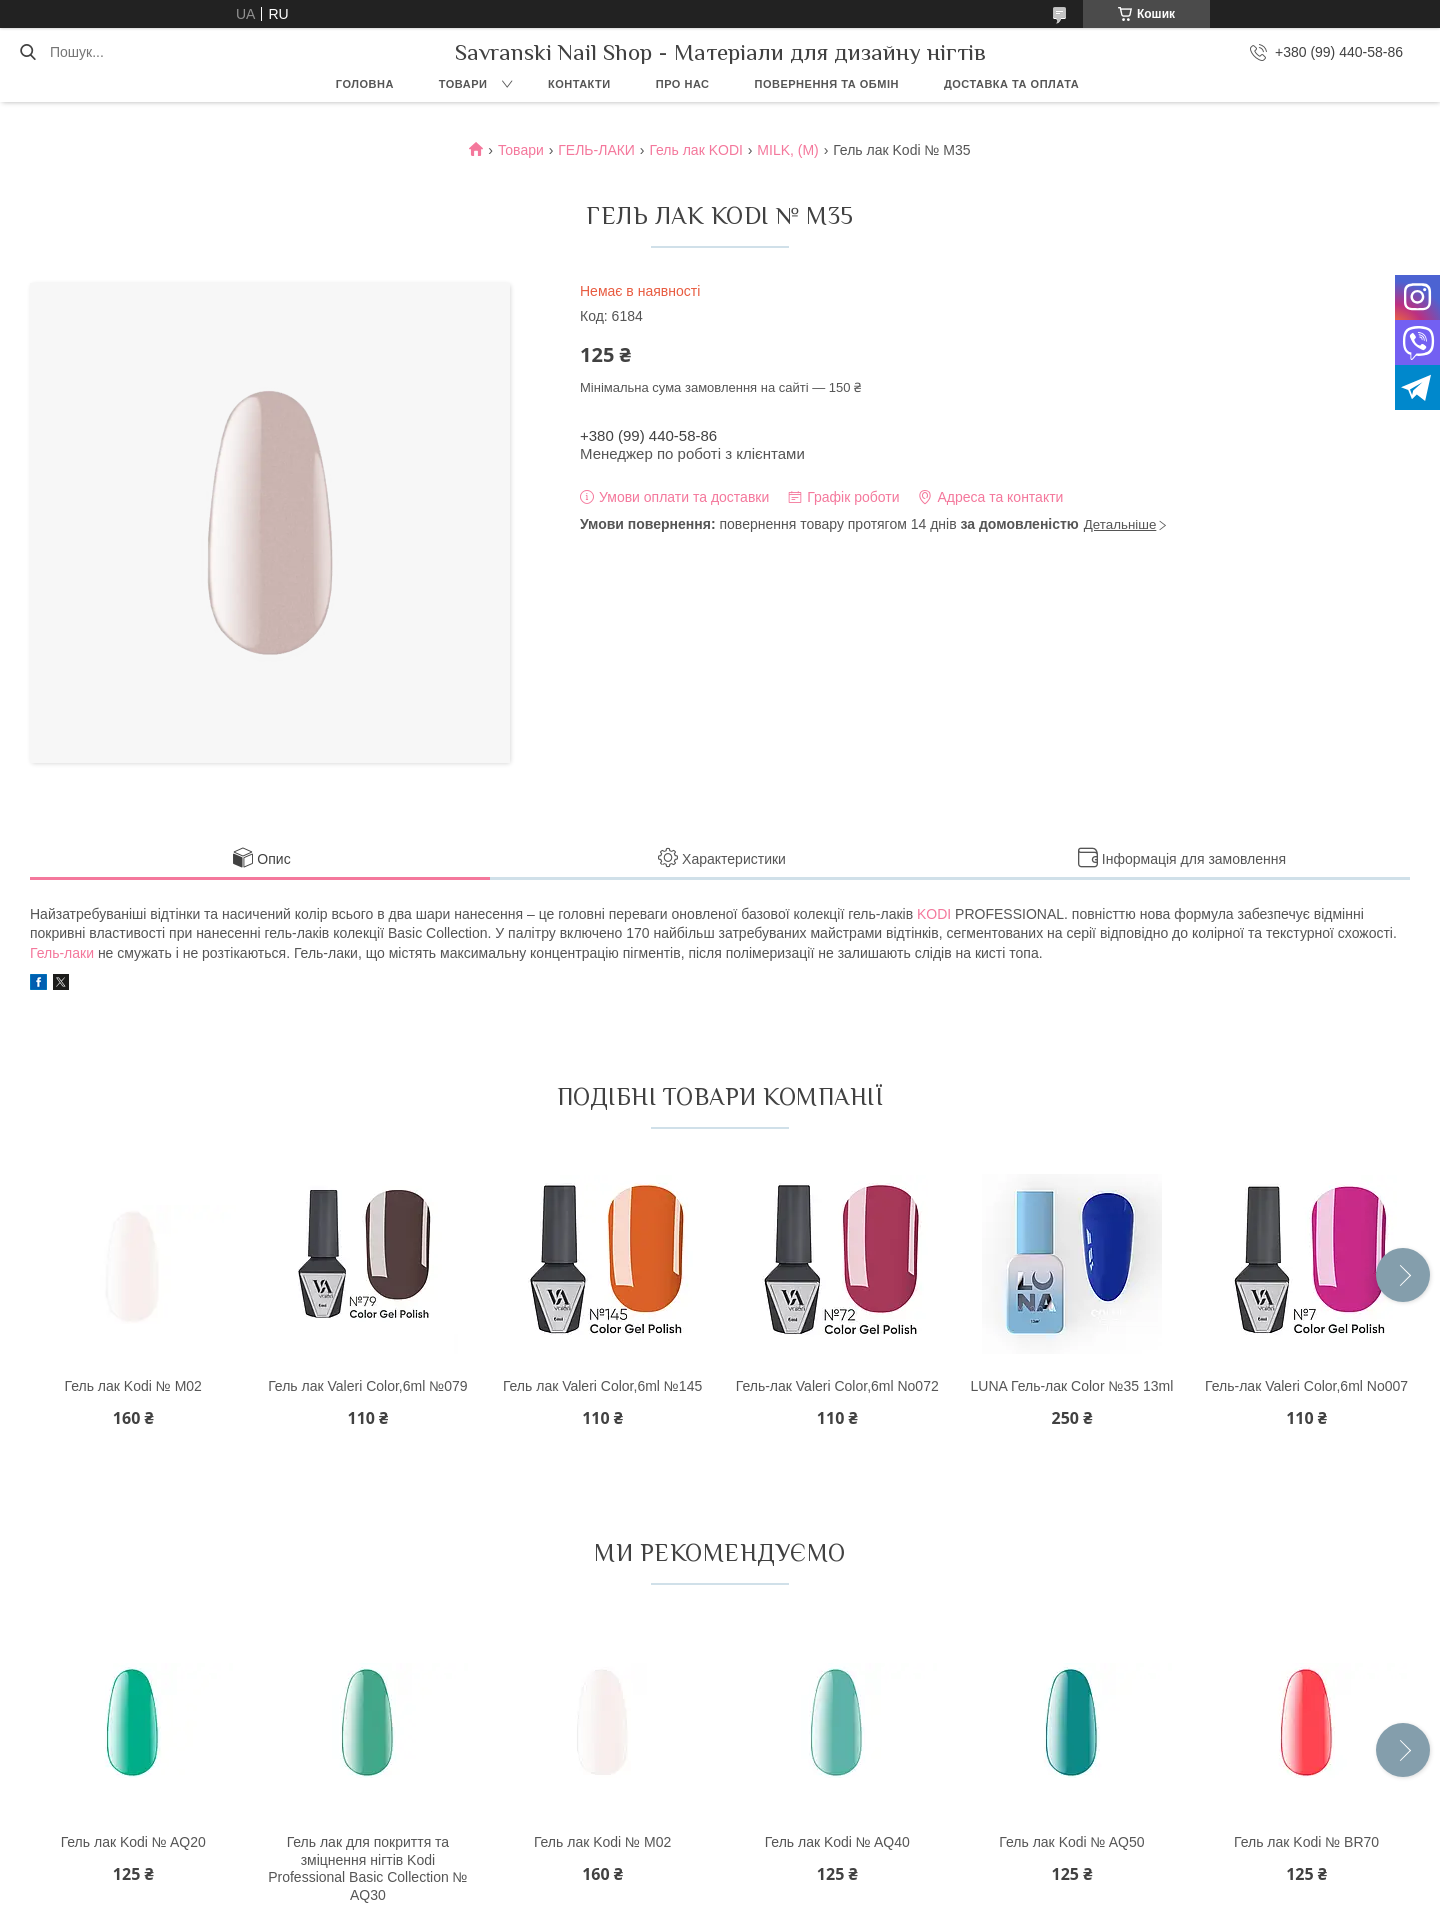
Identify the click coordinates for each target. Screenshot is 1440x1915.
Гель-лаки (62, 953)
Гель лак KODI (696, 150)
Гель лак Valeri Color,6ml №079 (367, 1386)
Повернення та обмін (827, 84)
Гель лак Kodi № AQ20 (133, 1842)
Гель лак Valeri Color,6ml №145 (602, 1386)
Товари (463, 84)
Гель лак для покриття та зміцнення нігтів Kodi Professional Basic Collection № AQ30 (367, 1868)
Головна (365, 84)
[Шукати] (27, 52)
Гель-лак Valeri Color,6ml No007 (1306, 1386)
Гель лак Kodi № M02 (133, 1386)
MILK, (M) (787, 150)
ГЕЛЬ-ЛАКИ (596, 150)
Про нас (683, 84)
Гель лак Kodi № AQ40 (837, 1842)
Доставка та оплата (1011, 84)
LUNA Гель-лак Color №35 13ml (1072, 1386)
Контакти (579, 84)
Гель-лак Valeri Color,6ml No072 (837, 1386)
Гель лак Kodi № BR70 (1306, 1842)
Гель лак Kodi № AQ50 (1071, 1842)
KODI (934, 914)
